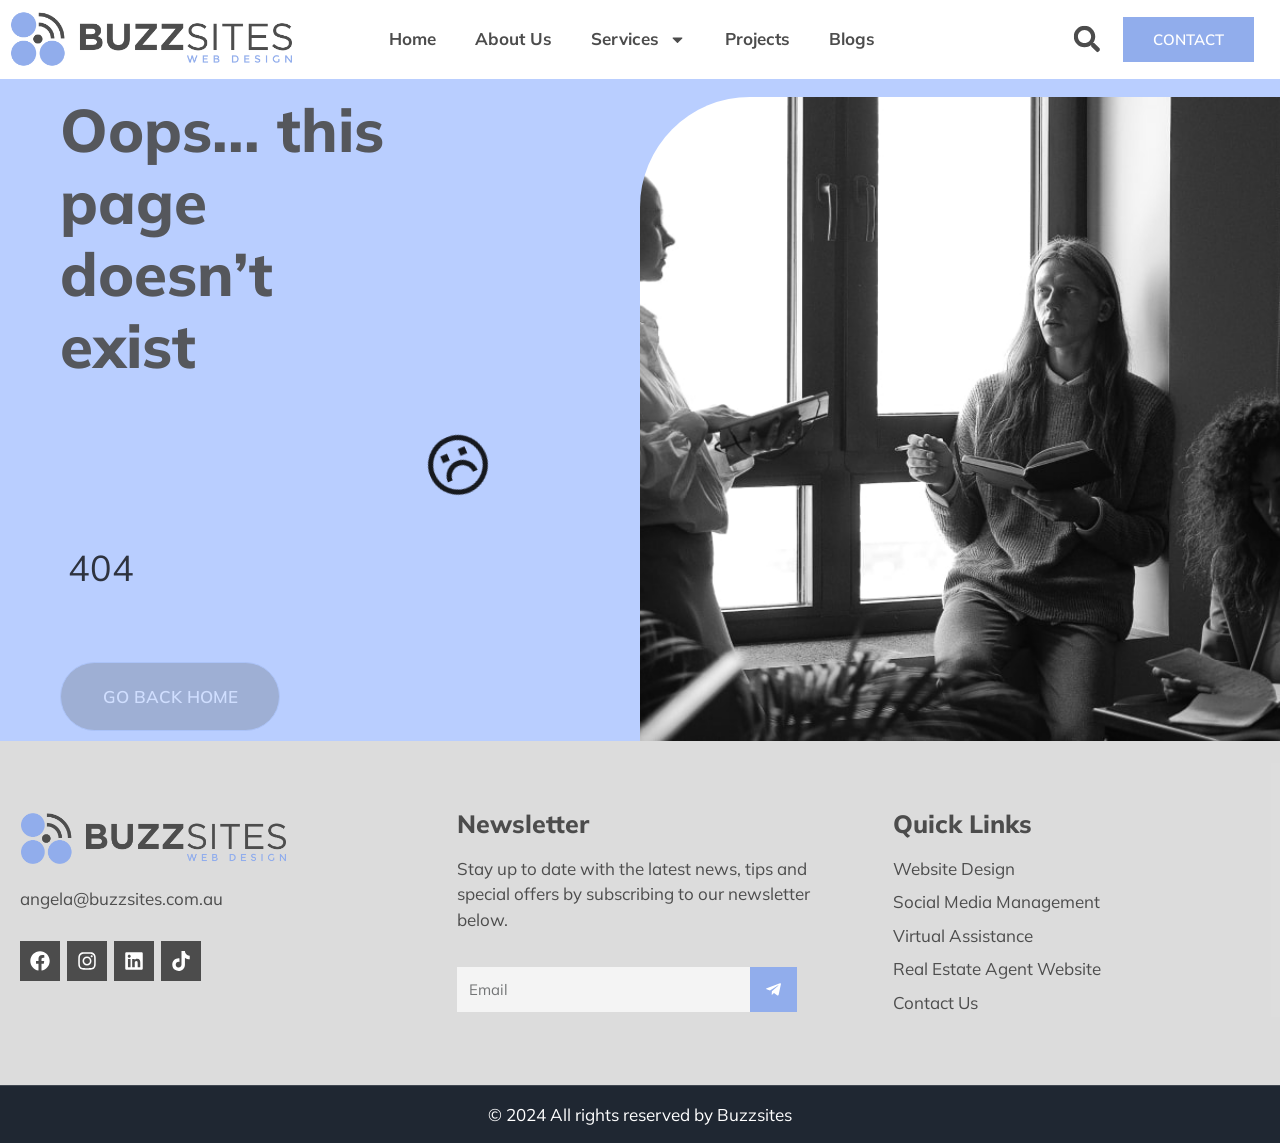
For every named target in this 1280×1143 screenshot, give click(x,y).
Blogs (852, 38)
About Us (513, 38)
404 (102, 566)
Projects (757, 38)
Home (412, 38)
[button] (1086, 39)
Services (638, 39)
